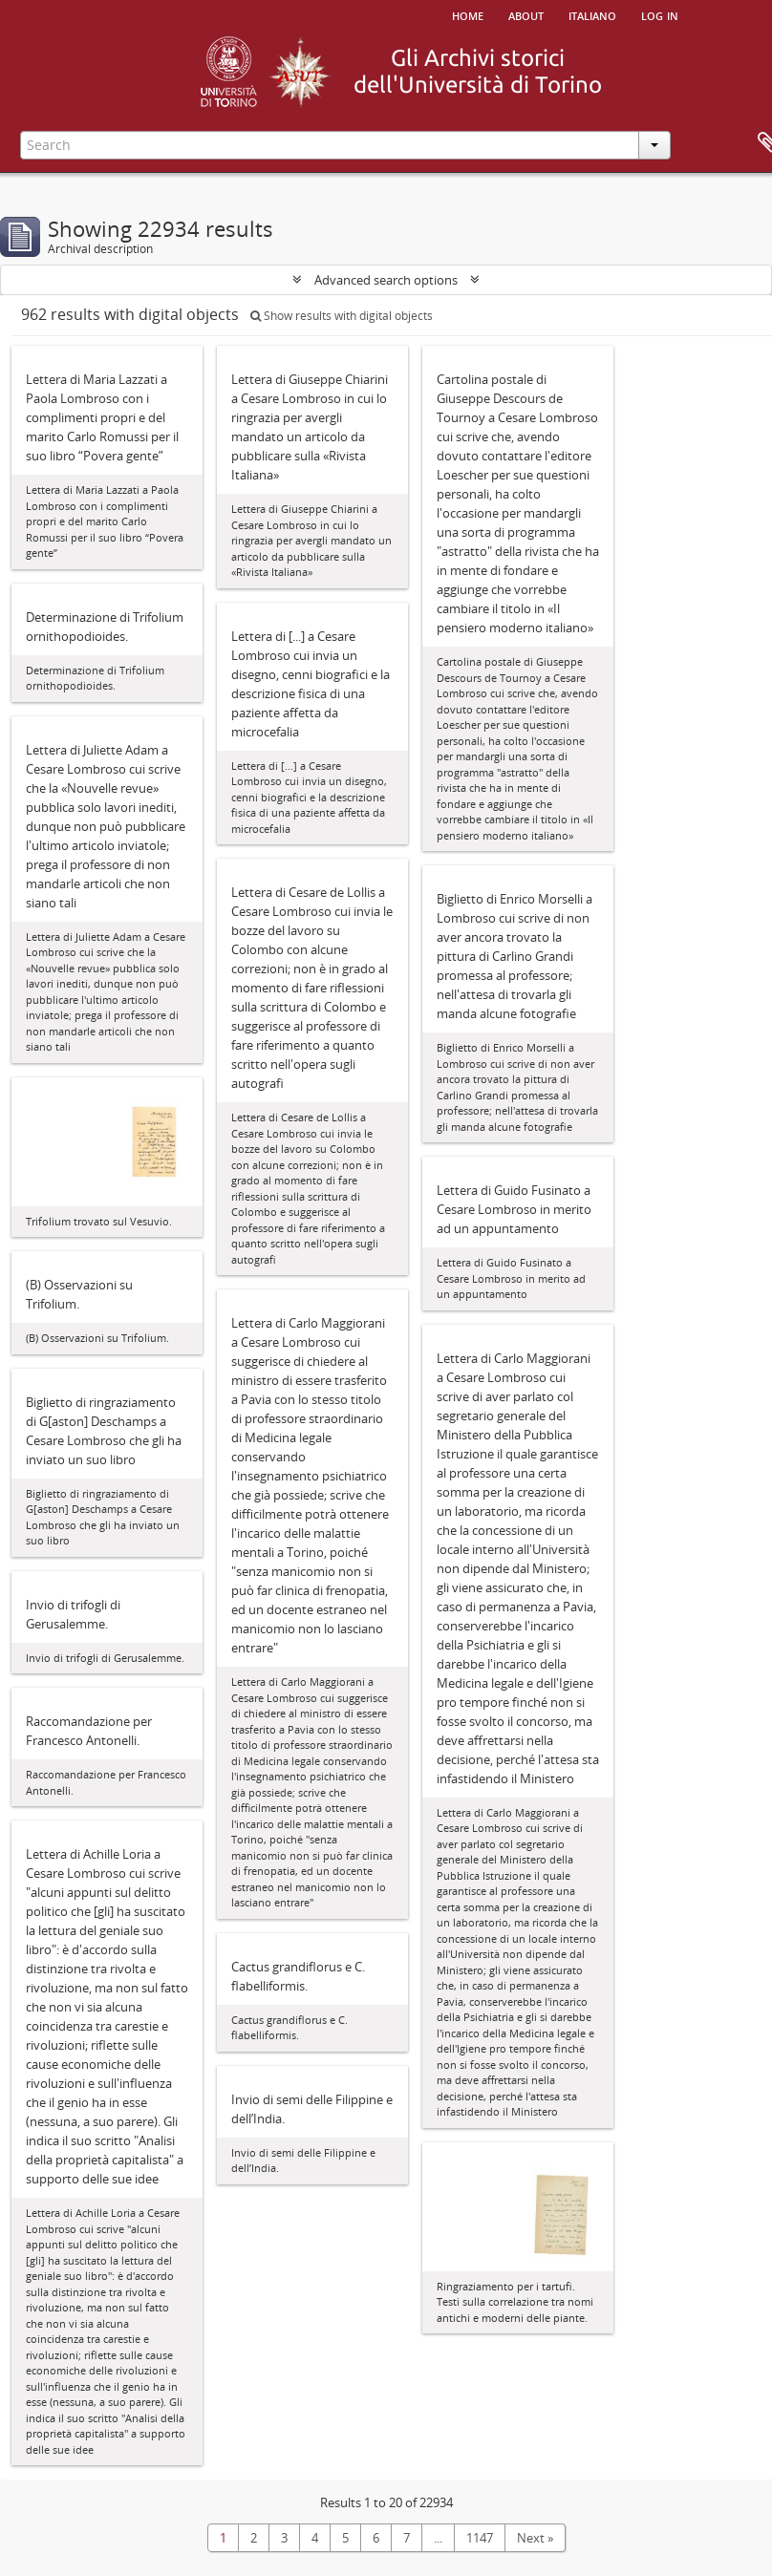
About (526, 14)
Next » (535, 2537)
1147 (479, 2537)
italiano (592, 14)
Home (467, 14)
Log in (659, 14)
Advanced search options (386, 279)
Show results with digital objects (341, 316)
